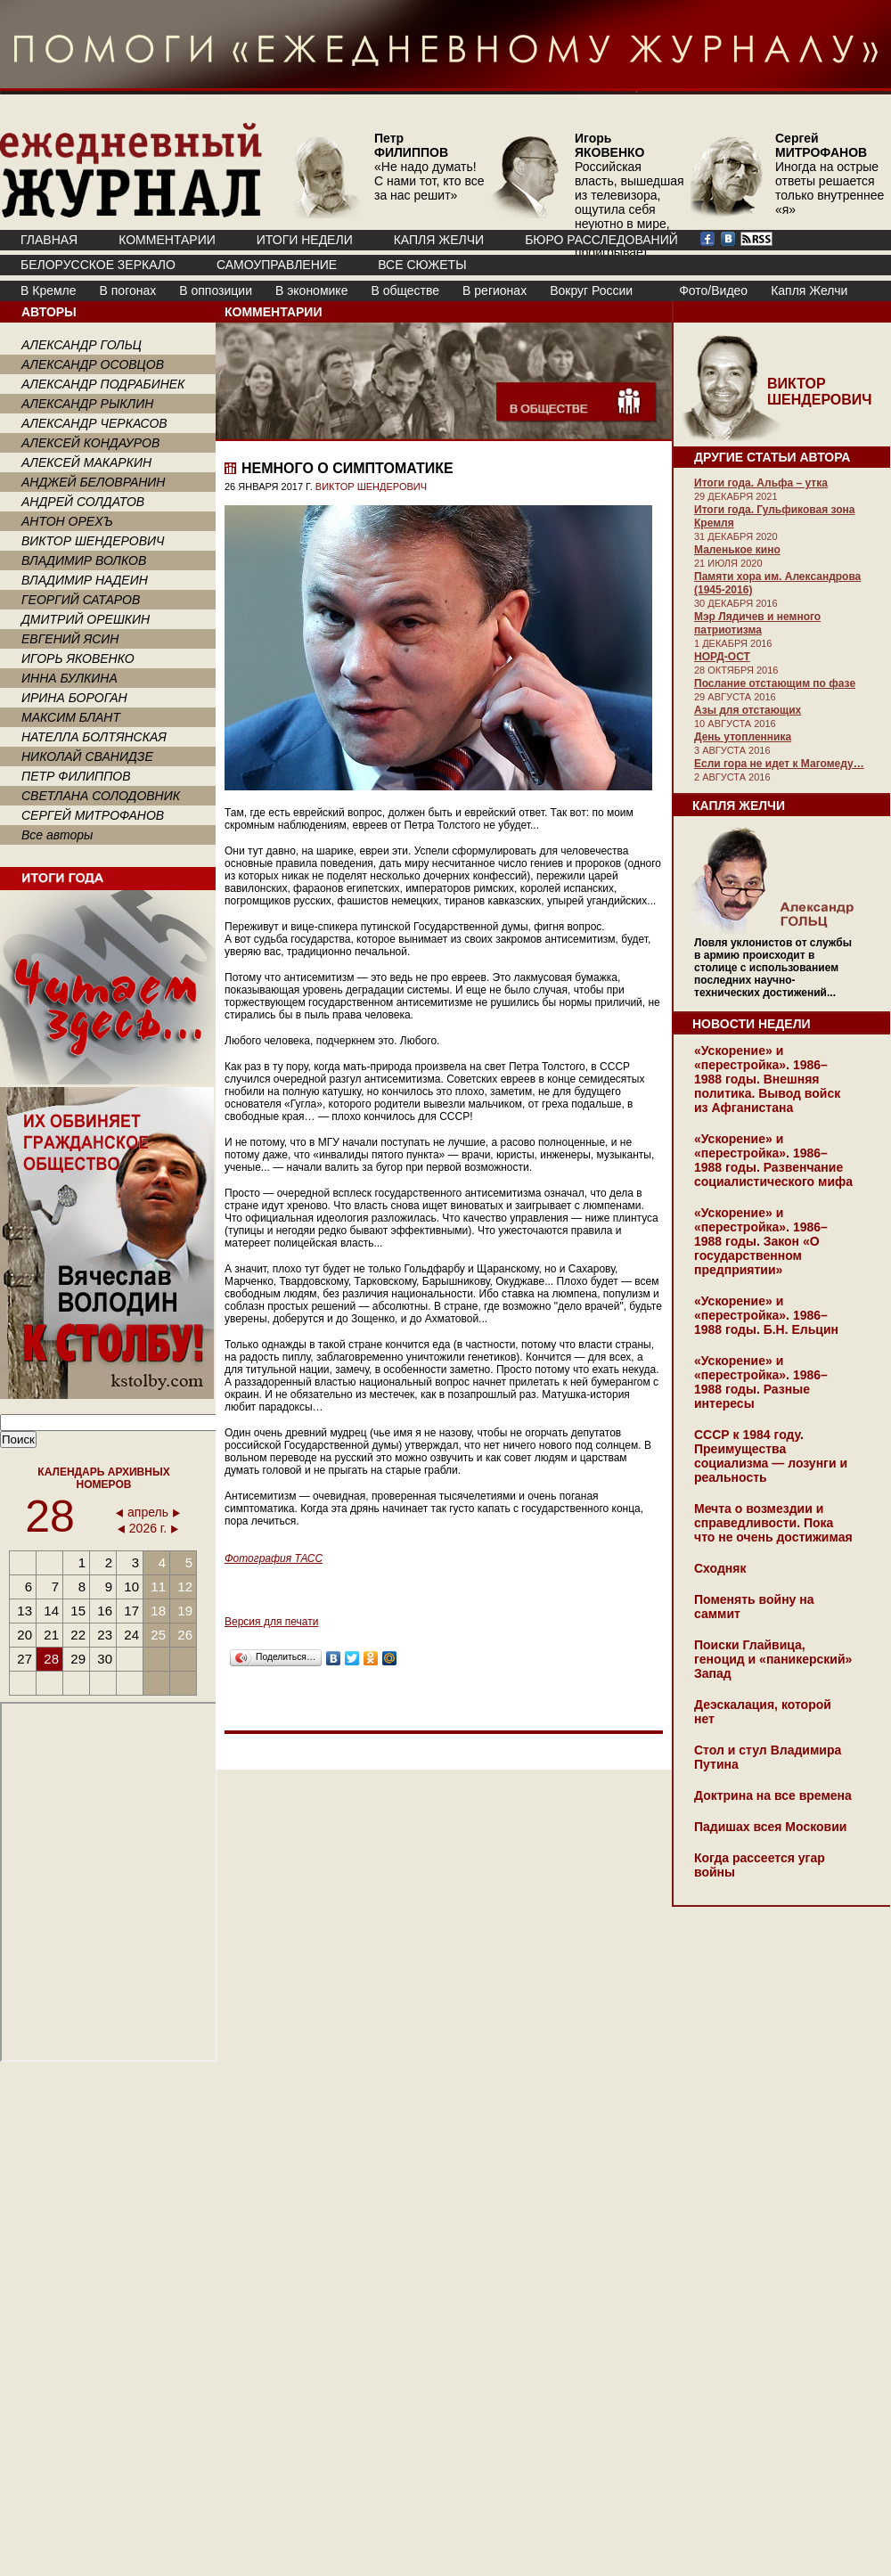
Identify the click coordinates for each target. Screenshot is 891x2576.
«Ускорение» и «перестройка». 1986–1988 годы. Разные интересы (761, 1382)
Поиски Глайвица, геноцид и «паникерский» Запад (773, 1659)
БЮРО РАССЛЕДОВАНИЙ (601, 240)
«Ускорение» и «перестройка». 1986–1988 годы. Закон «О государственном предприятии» (761, 1241)
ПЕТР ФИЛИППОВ (76, 776)
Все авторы (57, 835)
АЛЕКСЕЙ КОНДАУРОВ (90, 443)
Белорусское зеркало (98, 265)
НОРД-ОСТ (722, 656)
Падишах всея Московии (770, 1827)
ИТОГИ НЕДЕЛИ (305, 240)
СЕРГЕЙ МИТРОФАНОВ (92, 815)
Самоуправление (277, 265)
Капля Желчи (809, 290)
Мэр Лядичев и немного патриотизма (757, 623)
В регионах (494, 290)
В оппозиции (215, 290)
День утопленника (742, 737)
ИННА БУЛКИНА (69, 678)
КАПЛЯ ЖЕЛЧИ (439, 240)
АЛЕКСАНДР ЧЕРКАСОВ (94, 423)
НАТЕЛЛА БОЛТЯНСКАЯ (94, 737)
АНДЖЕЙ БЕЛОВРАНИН (93, 482)
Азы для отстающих (747, 710)
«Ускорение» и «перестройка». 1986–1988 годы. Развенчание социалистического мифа (773, 1160)
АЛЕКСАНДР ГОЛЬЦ (81, 345)
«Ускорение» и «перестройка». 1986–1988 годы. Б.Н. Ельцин (766, 1315)
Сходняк (720, 1568)
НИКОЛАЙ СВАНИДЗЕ (87, 756)
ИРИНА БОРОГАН (74, 698)
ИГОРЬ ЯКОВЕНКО (78, 658)
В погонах (128, 290)
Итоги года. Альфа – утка (761, 483)
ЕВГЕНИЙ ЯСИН (70, 639)
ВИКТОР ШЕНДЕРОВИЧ (93, 541)
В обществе (405, 290)
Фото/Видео (713, 290)
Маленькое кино (737, 550)
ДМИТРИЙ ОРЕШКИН (85, 619)
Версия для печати (271, 1621)
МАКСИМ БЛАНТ (70, 717)
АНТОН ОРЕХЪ (67, 521)
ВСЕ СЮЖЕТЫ (422, 265)
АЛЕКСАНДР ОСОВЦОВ (92, 364)
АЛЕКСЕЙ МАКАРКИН (86, 462)
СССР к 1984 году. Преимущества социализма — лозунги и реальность (770, 1455)
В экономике (311, 290)
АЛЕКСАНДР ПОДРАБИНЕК (102, 384)
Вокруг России (591, 290)
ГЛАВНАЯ (49, 240)
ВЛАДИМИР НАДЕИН (84, 580)
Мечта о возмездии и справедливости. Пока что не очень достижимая (773, 1522)
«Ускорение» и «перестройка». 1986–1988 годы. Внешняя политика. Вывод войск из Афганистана (767, 1079)
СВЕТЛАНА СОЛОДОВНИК (100, 796)
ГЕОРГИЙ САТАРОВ (80, 600)
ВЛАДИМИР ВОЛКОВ (83, 560)
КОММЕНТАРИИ (167, 240)
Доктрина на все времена (773, 1795)
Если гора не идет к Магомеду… (779, 763)
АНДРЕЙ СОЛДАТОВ (82, 502)
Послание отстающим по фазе (774, 683)
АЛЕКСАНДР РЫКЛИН (87, 404)
